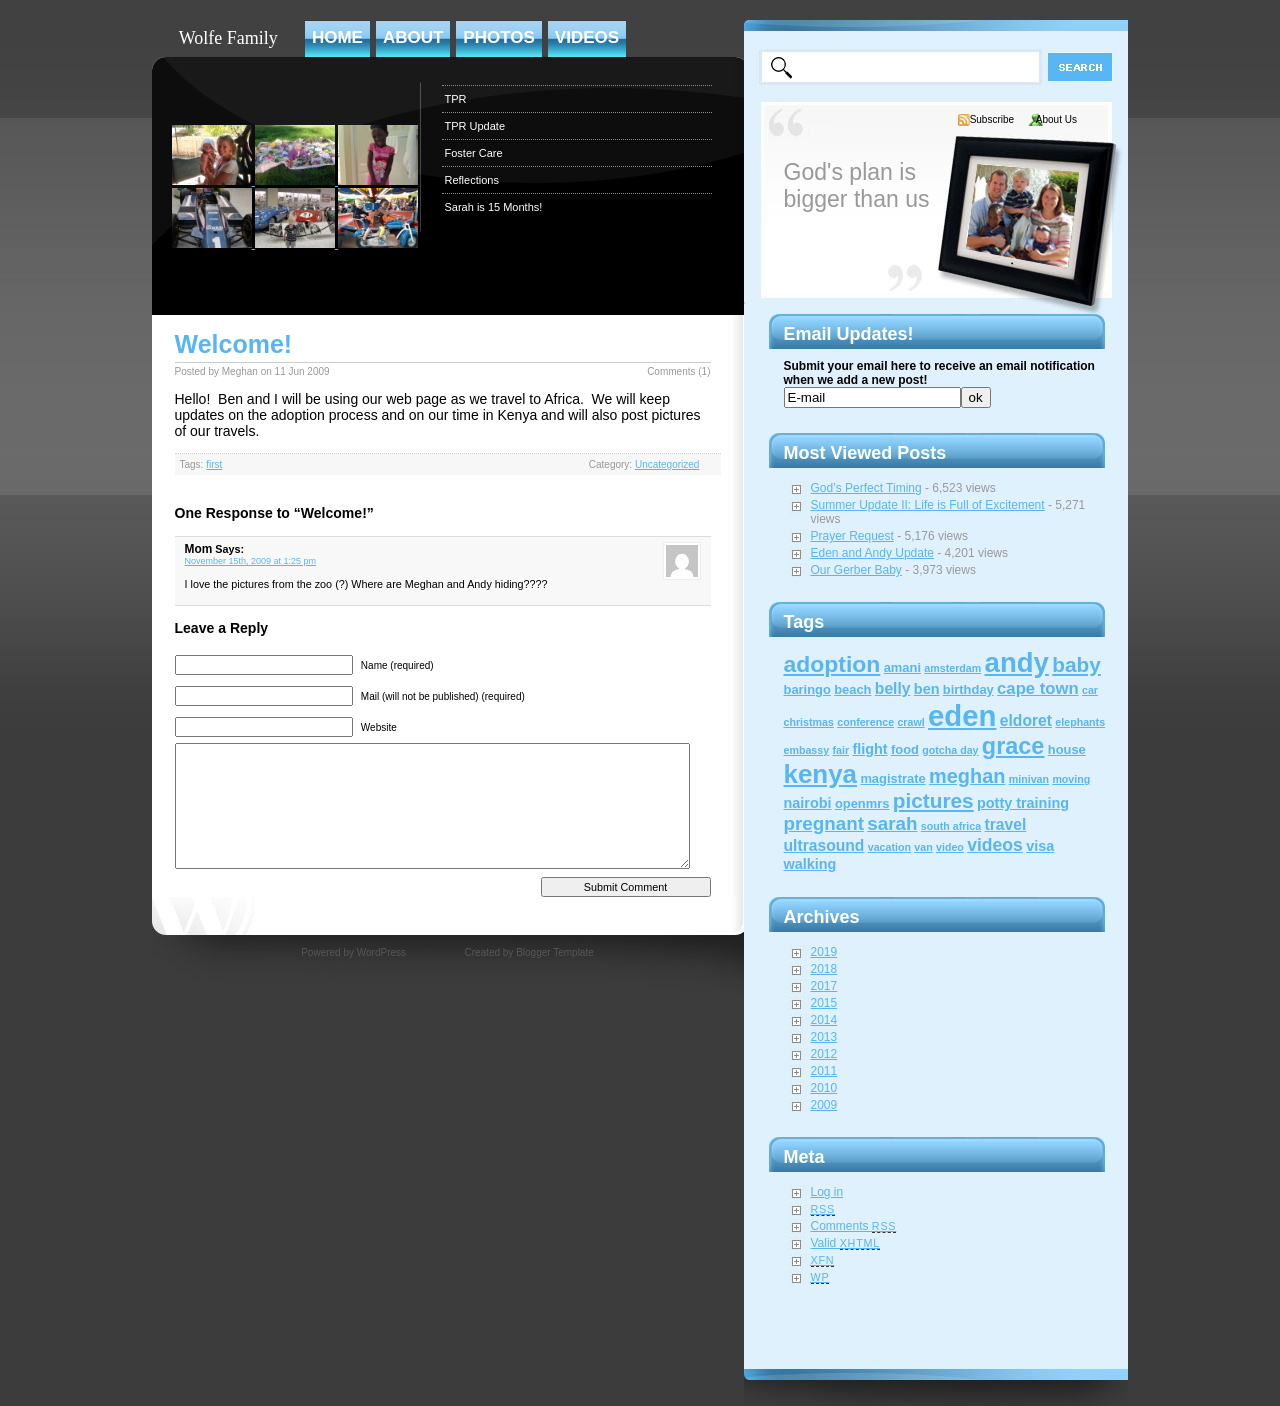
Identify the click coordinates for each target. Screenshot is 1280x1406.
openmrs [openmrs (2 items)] (862, 803)
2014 (824, 1020)
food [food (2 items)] (905, 749)
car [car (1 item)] (1090, 690)
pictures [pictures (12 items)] (933, 800)
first (214, 464)
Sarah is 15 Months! (494, 207)
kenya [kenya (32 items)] (821, 774)
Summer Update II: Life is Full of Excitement (928, 505)
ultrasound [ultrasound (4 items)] (824, 845)
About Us (1056, 119)
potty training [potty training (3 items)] (1023, 803)
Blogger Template (555, 952)
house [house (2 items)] (1067, 749)
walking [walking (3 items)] (810, 864)
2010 (824, 1088)
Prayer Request (852, 536)
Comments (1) (678, 371)
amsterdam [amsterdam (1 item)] (952, 668)
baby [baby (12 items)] (1076, 664)
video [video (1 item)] (950, 847)
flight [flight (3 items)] (869, 749)
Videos (587, 37)
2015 (824, 1003)
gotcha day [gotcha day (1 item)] (950, 750)
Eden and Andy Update (872, 553)
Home (337, 37)
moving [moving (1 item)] (1071, 779)
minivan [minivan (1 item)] (1029, 779)
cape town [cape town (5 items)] (1038, 688)
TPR (456, 99)
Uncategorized (667, 464)
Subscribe (992, 119)
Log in (827, 1192)
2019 (824, 952)
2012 (824, 1054)
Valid (846, 1243)
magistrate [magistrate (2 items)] (892, 778)
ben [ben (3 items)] (927, 689)
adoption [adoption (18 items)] (832, 664)
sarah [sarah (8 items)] (892, 823)
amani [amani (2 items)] (902, 667)
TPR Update (475, 126)
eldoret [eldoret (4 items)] (1026, 720)
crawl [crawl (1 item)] (910, 722)
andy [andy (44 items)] (1017, 662)
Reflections (472, 180)
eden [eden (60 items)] (962, 715)
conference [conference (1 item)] (865, 722)
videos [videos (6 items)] (995, 845)
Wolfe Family (228, 38)
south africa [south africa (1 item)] (951, 826)
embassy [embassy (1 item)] (807, 750)
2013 (824, 1037)
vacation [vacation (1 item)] (889, 847)
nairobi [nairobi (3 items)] (808, 803)
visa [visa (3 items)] (1040, 846)
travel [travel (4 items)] (1006, 824)
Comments (854, 1226)
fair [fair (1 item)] (840, 750)
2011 (824, 1071)
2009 (824, 1105)
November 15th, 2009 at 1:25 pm (251, 561)
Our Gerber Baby (856, 570)
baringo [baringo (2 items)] (807, 689)
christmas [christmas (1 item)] (809, 722)
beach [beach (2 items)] (852, 689)
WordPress (381, 952)
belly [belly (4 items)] (893, 688)
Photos (498, 37)
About (413, 37)
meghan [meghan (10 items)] (967, 776)
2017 (824, 986)
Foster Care (474, 153)
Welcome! (234, 344)
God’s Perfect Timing (866, 488)
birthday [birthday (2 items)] (968, 689)
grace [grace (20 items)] (1013, 746)
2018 (824, 969)
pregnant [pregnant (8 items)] (824, 823)
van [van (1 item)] (923, 847)
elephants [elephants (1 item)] (1080, 722)
